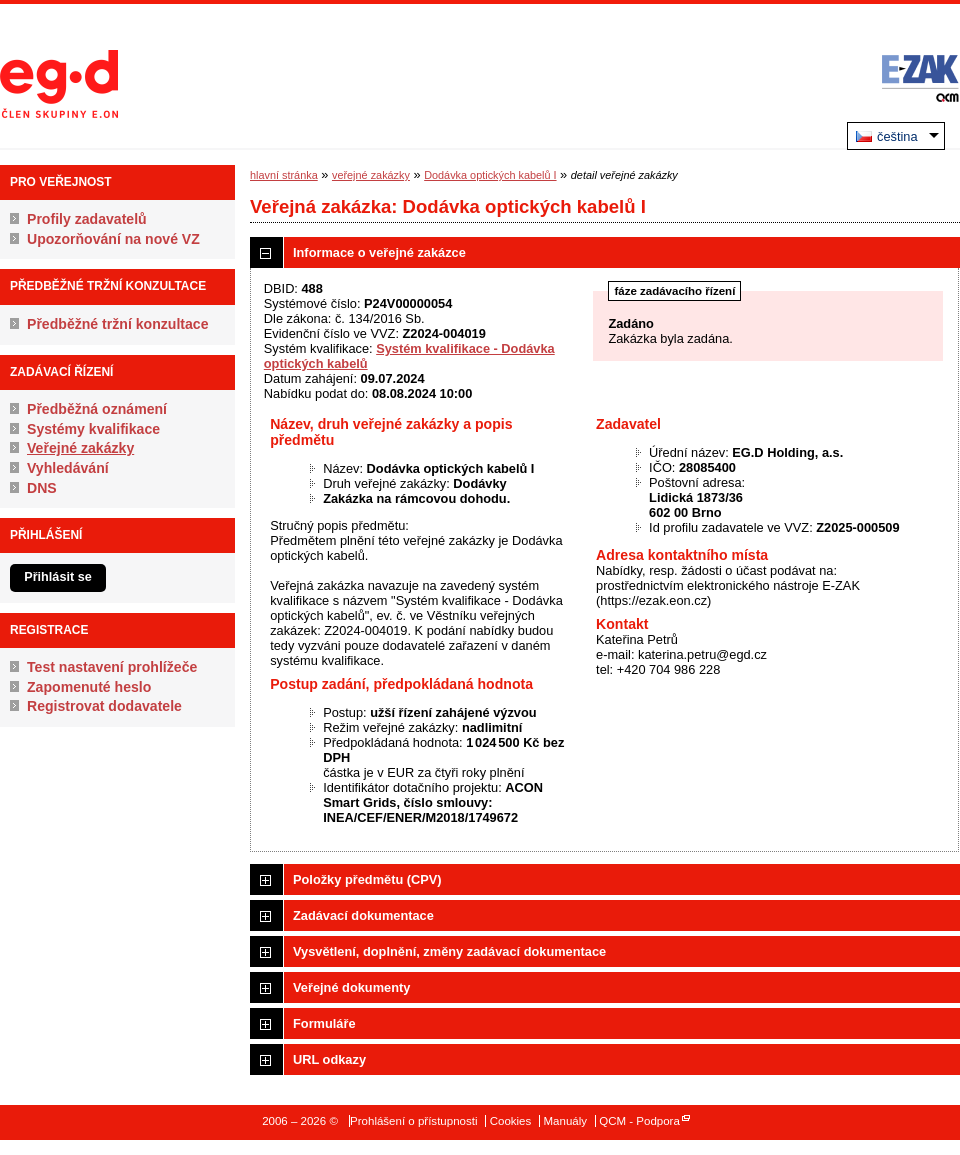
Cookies (511, 1121)
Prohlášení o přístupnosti (413, 1121)
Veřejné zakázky (80, 448)
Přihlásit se (58, 577)
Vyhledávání (68, 468)
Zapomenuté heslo (89, 687)
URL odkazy (329, 1059)
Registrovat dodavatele (104, 706)
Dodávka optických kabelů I (490, 175)
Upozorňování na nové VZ (113, 239)
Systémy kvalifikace (93, 429)
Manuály (565, 1121)
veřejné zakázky (371, 175)
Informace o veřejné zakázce (379, 252)
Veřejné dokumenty (351, 987)
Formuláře (324, 1023)
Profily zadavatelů (87, 219)
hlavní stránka (284, 175)
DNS (42, 488)
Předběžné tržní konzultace (118, 324)
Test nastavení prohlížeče (112, 667)
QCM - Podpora (639, 1121)
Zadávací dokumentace (363, 915)
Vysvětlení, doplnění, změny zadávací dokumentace (449, 951)
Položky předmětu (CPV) (367, 879)
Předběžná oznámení (97, 409)
